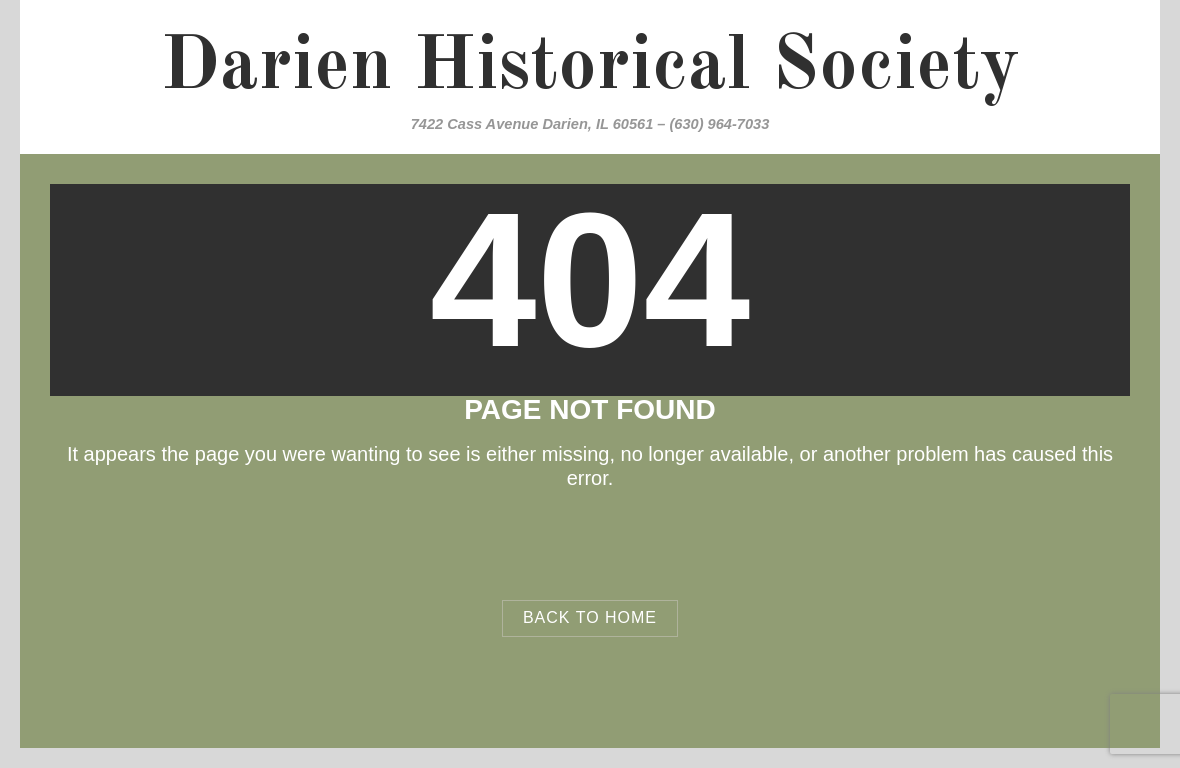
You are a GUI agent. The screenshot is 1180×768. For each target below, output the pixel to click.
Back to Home (590, 617)
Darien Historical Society (590, 68)
